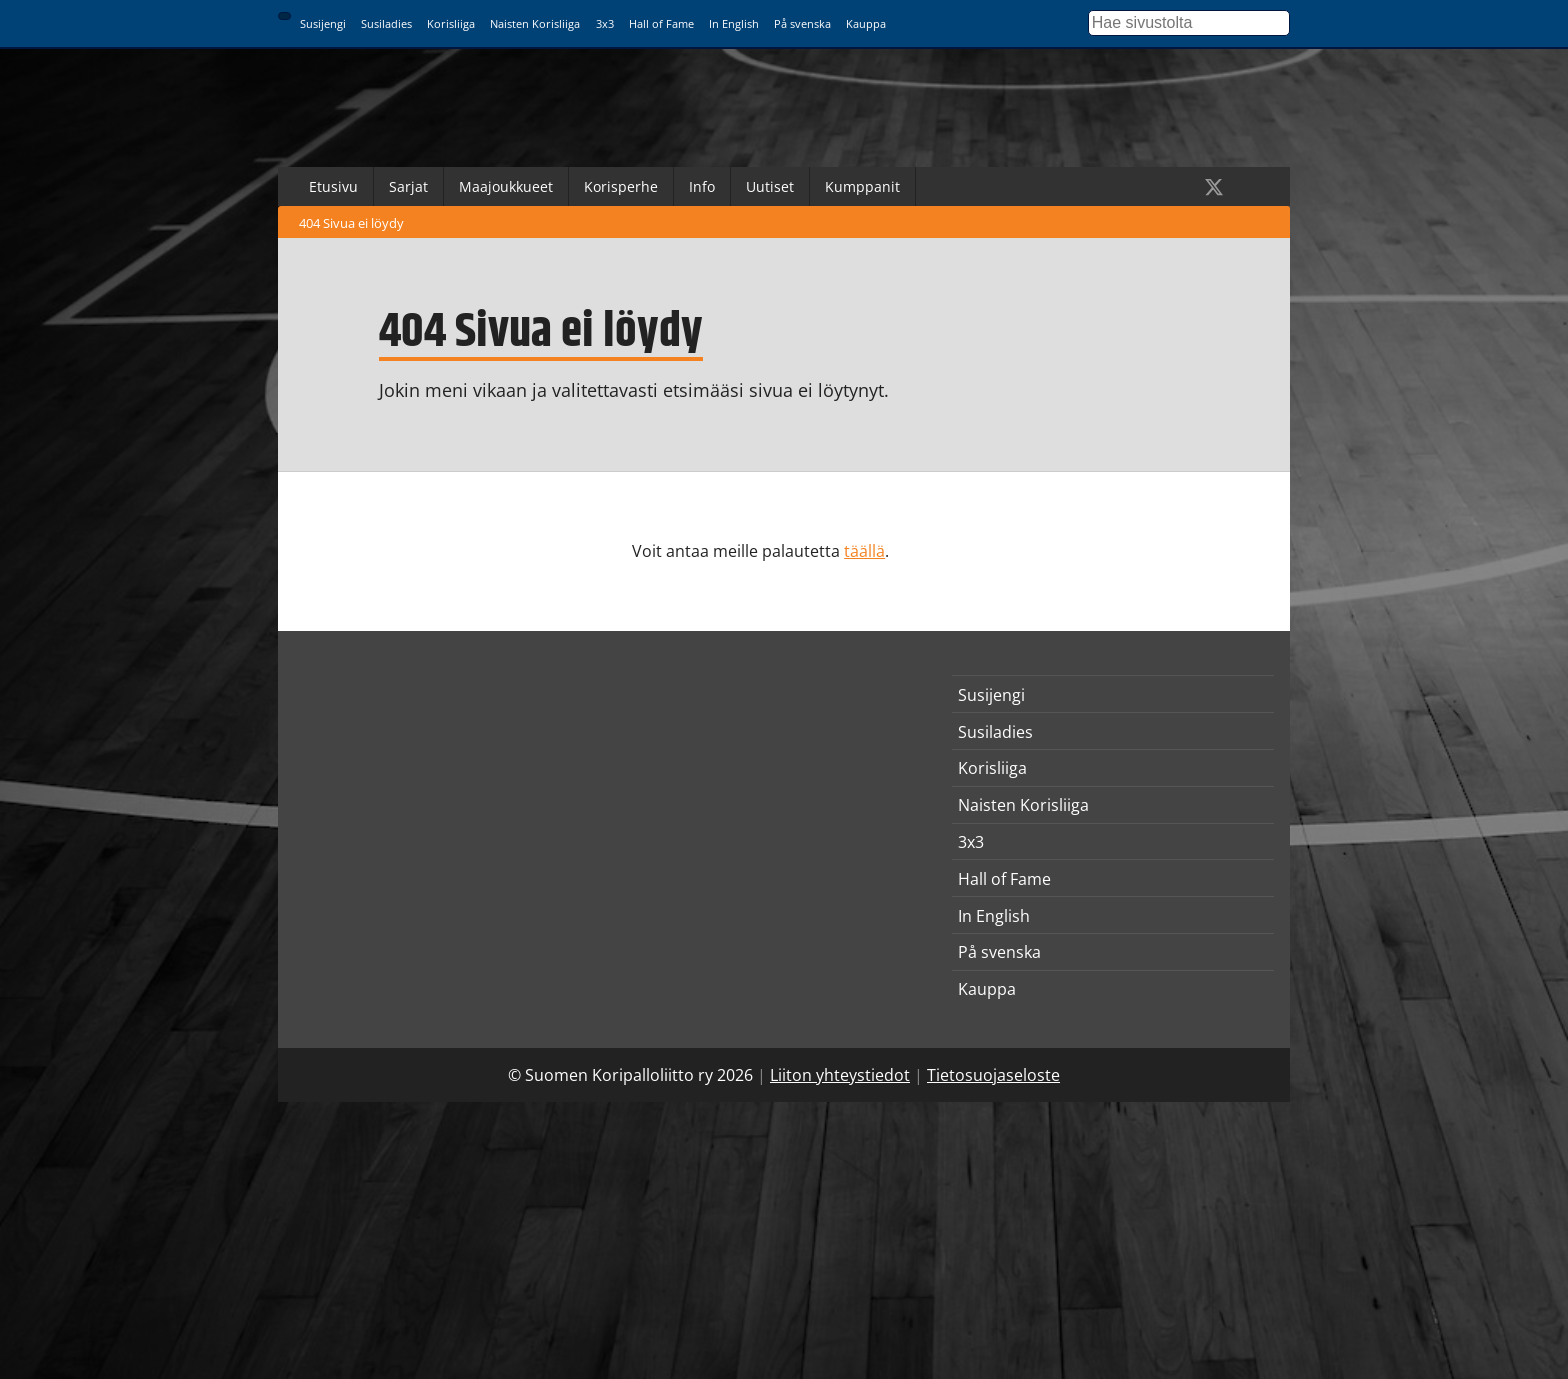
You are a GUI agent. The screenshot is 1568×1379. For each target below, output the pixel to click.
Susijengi (323, 23)
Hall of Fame (661, 23)
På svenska (802, 23)
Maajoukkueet (506, 186)
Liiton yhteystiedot (840, 1075)
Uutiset (770, 186)
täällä (864, 551)
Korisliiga (451, 23)
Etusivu (333, 186)
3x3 (605, 23)
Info (702, 186)
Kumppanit (862, 186)
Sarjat (408, 186)
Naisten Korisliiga (535, 23)
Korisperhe (621, 186)
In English (734, 23)
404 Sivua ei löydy (351, 223)
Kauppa (866, 23)
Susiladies (386, 23)
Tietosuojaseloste (993, 1075)
